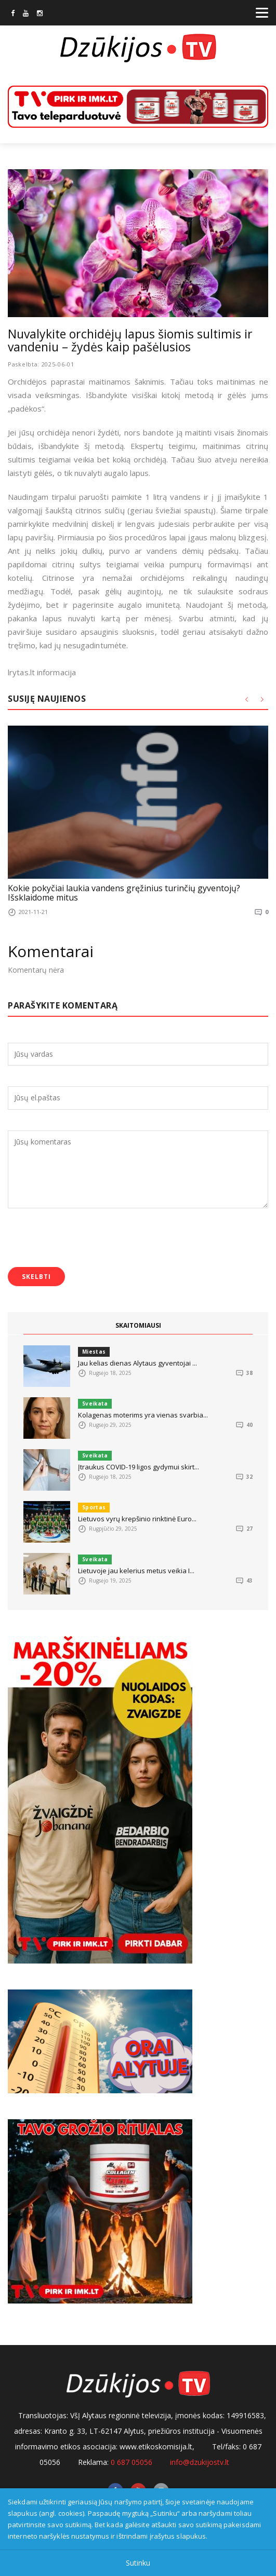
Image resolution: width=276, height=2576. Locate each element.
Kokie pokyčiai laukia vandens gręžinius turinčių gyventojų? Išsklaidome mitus (124, 892)
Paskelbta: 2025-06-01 (41, 364)
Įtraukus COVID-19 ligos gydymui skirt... (138, 1466)
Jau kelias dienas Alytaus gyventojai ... (137, 1363)
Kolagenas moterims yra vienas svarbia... (143, 1415)
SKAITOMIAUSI (138, 1325)
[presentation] (87, 1239)
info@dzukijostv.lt (199, 2462)
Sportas (94, 1507)
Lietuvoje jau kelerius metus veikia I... (136, 1570)
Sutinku (138, 2563)
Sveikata (95, 1403)
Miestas (94, 1351)
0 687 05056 (131, 2462)
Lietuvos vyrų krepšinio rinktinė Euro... (137, 1518)
